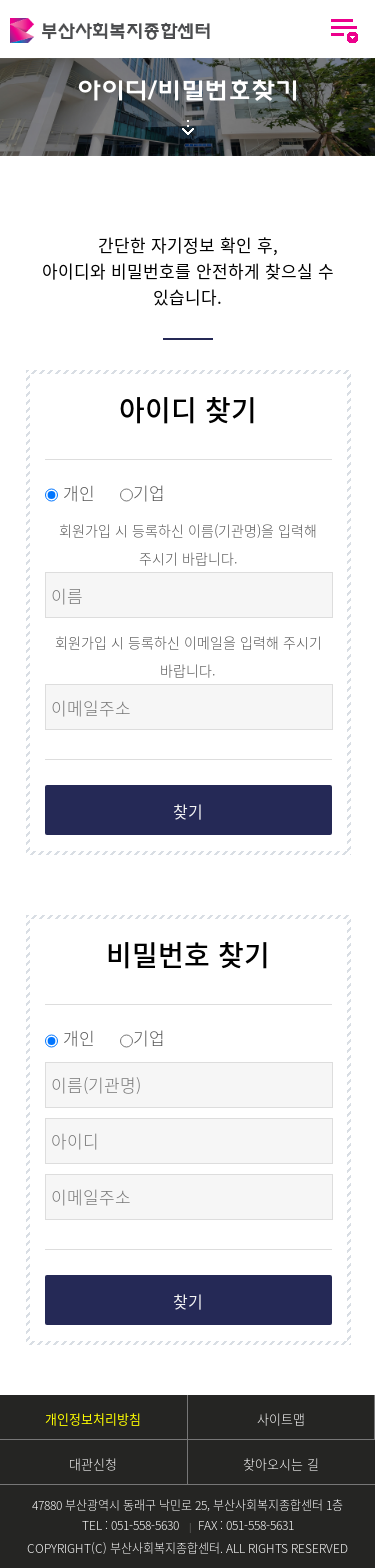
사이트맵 (281, 1418)
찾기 (188, 811)
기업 (142, 492)
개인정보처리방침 (93, 1418)
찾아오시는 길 (281, 1463)
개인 (72, 492)
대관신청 (93, 1463)
